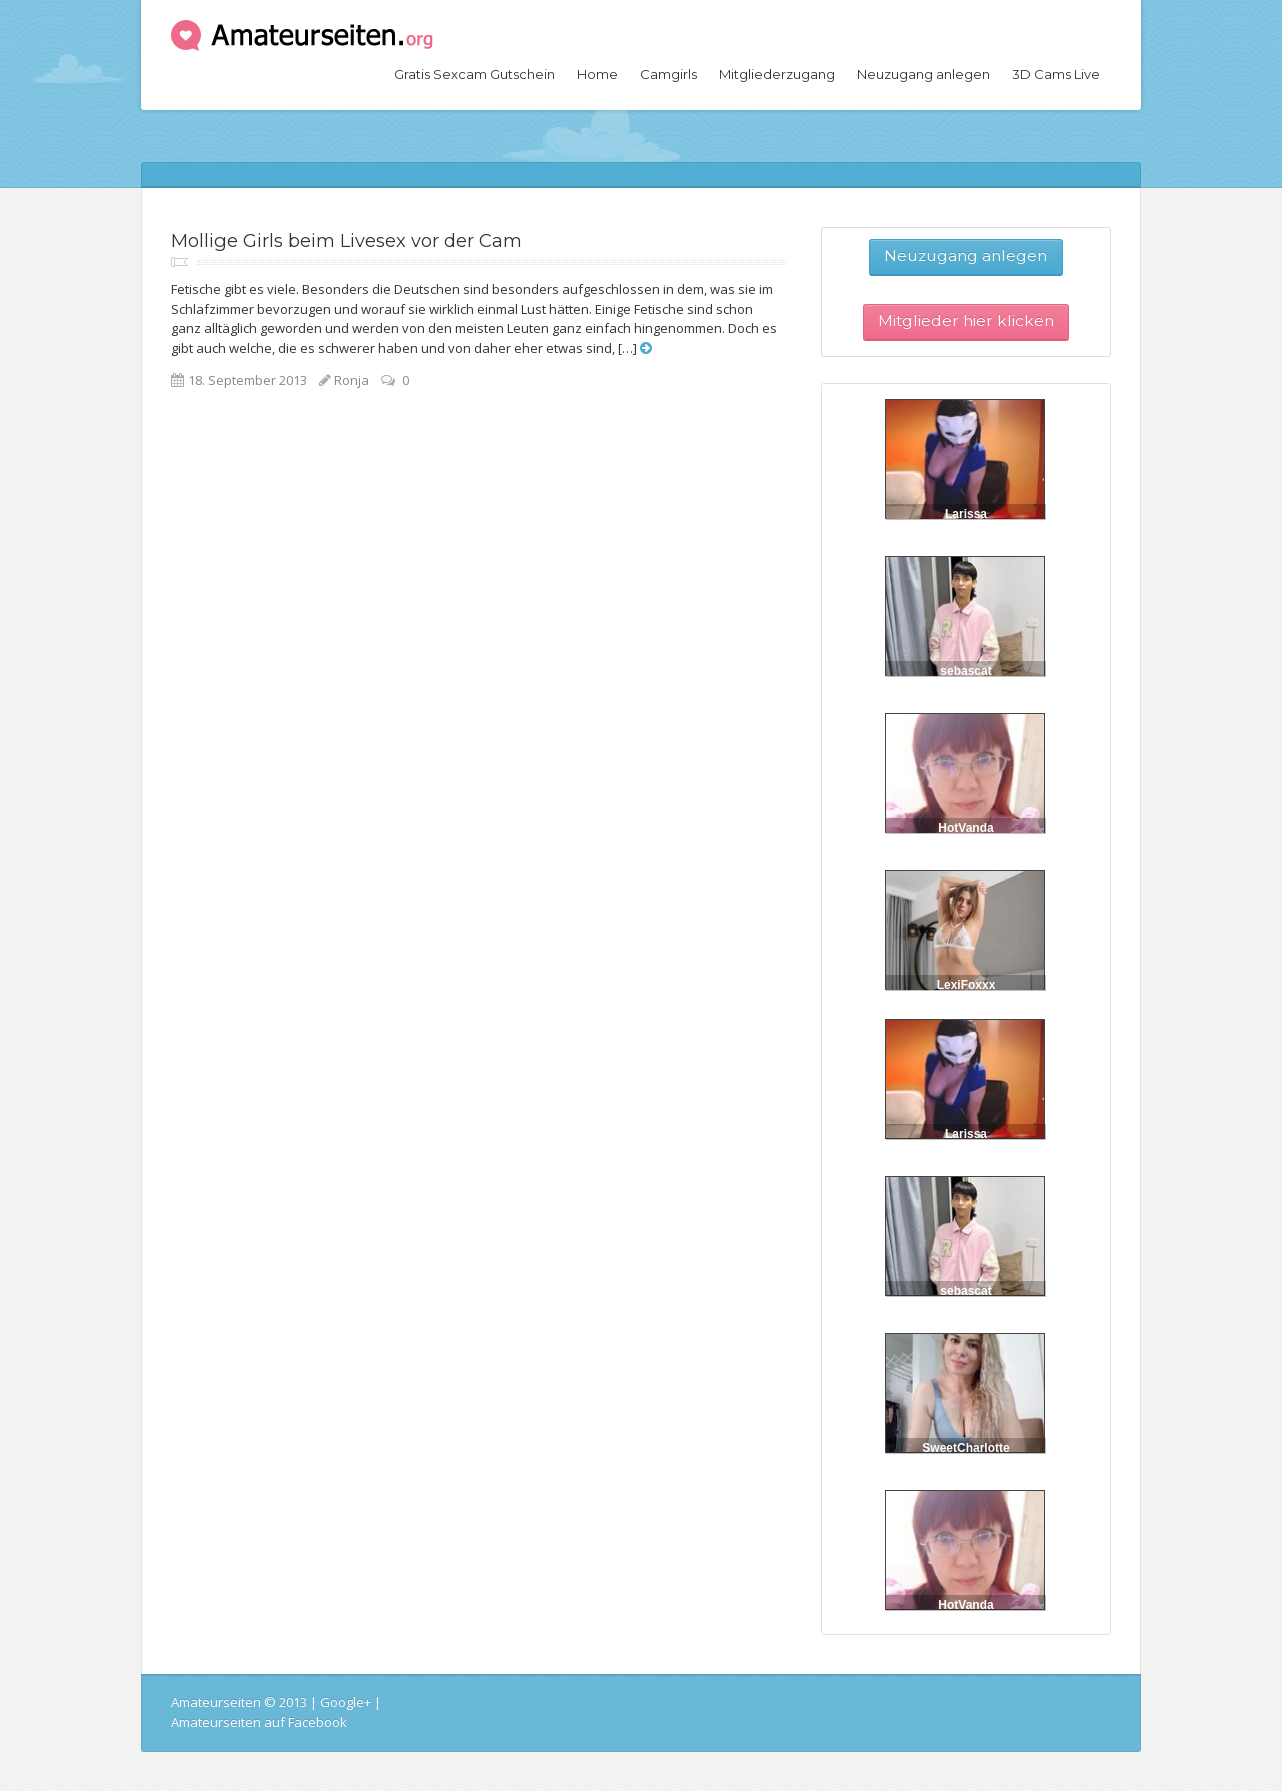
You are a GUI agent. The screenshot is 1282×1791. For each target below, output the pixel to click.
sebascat (965, 671)
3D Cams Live (1056, 74)
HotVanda (965, 828)
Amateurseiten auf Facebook (259, 1722)
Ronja (351, 380)
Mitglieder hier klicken (966, 320)
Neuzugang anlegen (923, 74)
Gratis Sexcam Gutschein (474, 74)
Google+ (345, 1702)
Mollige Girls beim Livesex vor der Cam (346, 240)
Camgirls (668, 74)
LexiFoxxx (966, 985)
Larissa (966, 514)
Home (597, 74)
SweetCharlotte (965, 1448)
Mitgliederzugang (777, 74)
